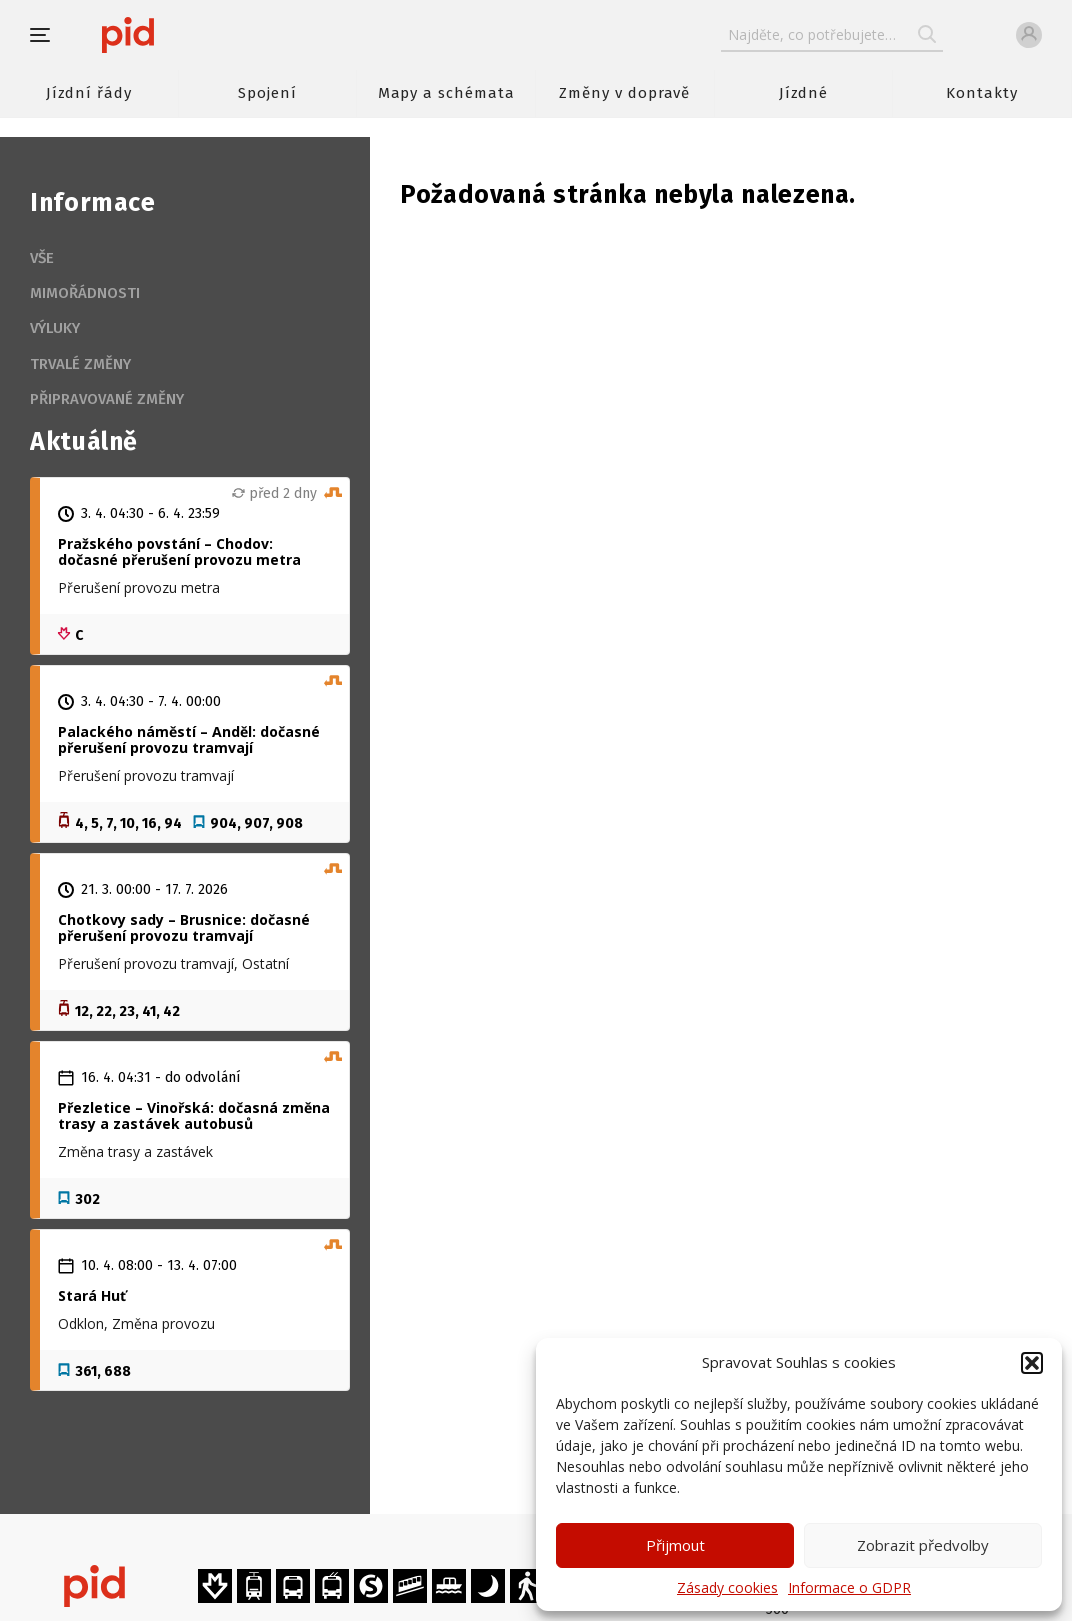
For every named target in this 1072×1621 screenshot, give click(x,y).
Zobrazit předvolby (923, 1545)
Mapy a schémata (446, 93)
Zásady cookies (727, 1587)
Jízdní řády (89, 93)
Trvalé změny (80, 364)
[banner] (187, 35)
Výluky (55, 328)
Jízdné (804, 93)
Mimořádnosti (85, 293)
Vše (42, 258)
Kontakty (982, 93)
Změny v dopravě (624, 93)
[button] (1032, 1363)
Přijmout (675, 1545)
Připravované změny (107, 399)
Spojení (267, 93)
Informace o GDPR (849, 1587)
